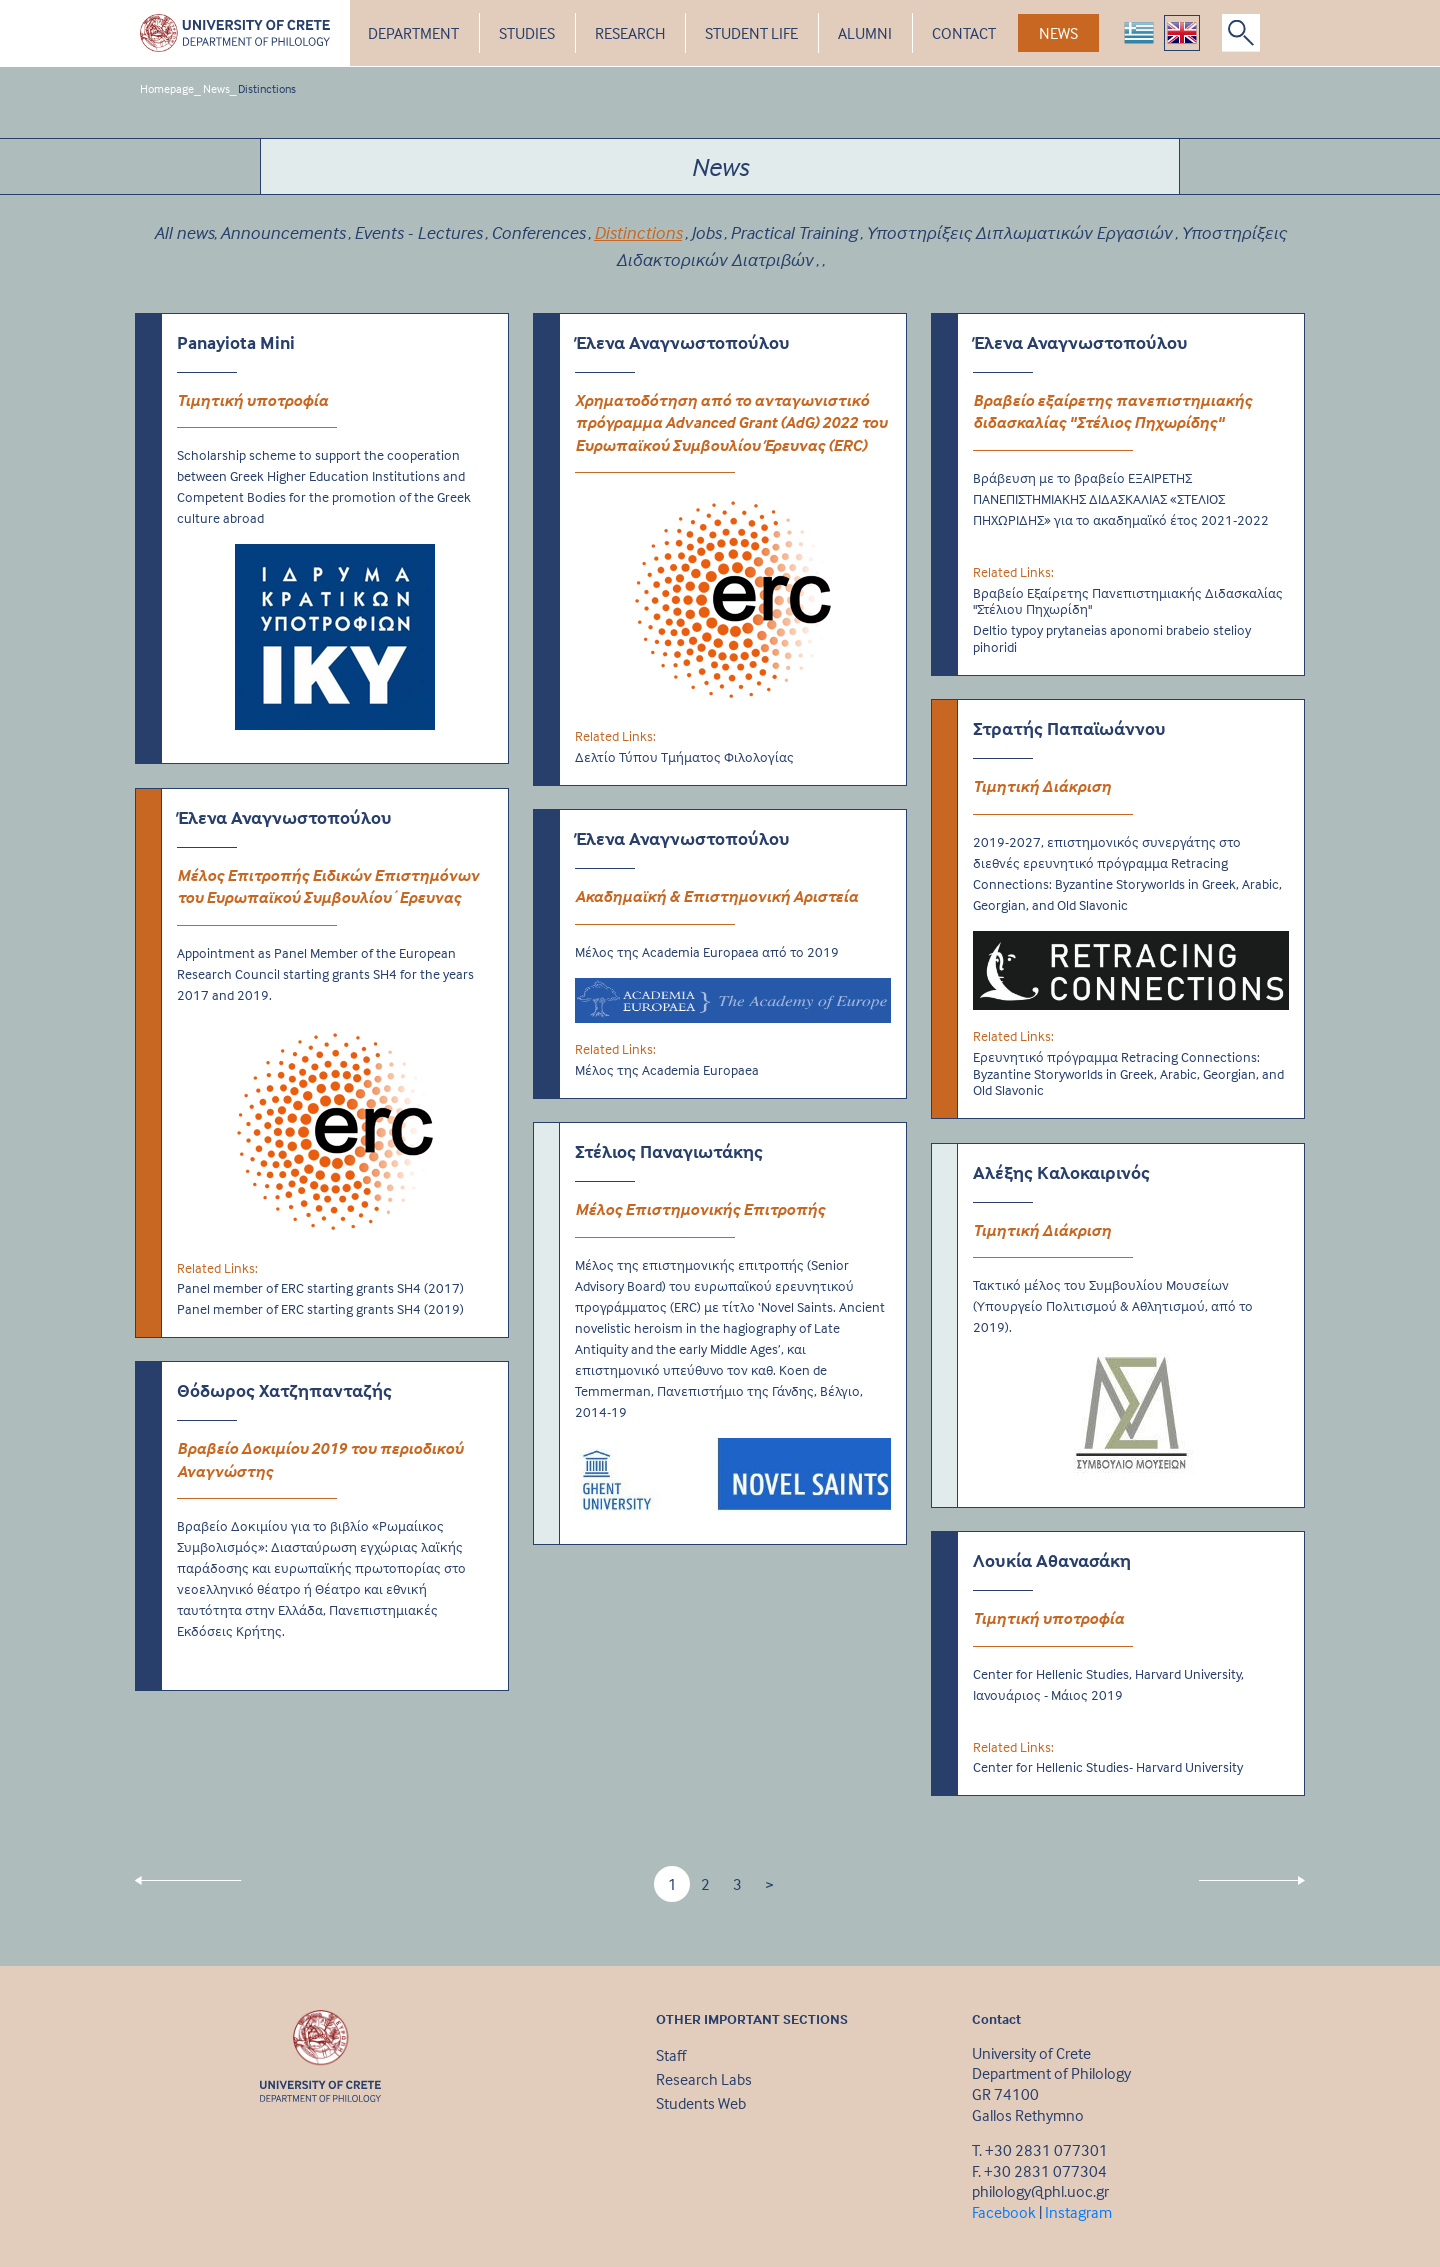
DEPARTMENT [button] (413, 33)
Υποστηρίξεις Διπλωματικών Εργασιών (1019, 232)
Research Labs (704, 2079)
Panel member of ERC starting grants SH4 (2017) (320, 1288)
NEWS (1058, 33)
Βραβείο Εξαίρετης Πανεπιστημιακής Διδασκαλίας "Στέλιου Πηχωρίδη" (1128, 601)
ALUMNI (865, 33)
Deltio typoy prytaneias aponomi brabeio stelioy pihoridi (1112, 638)
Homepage (167, 88)
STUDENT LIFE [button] (751, 33)
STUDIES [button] (527, 33)
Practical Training (793, 232)
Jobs (706, 232)
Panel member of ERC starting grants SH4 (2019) (320, 1309)
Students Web (701, 2103)
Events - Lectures (418, 232)
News (216, 88)
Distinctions (267, 88)
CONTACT (964, 33)
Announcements (282, 232)
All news (184, 232)
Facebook (1004, 2212)
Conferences (538, 232)
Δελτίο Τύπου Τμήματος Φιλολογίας (684, 757)
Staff (671, 2055)
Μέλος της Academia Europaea (667, 1070)
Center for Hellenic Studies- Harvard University (1108, 1767)
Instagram (1078, 2212)
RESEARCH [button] (630, 33)
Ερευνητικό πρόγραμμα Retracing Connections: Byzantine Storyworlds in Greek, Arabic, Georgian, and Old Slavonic (1128, 1074)
